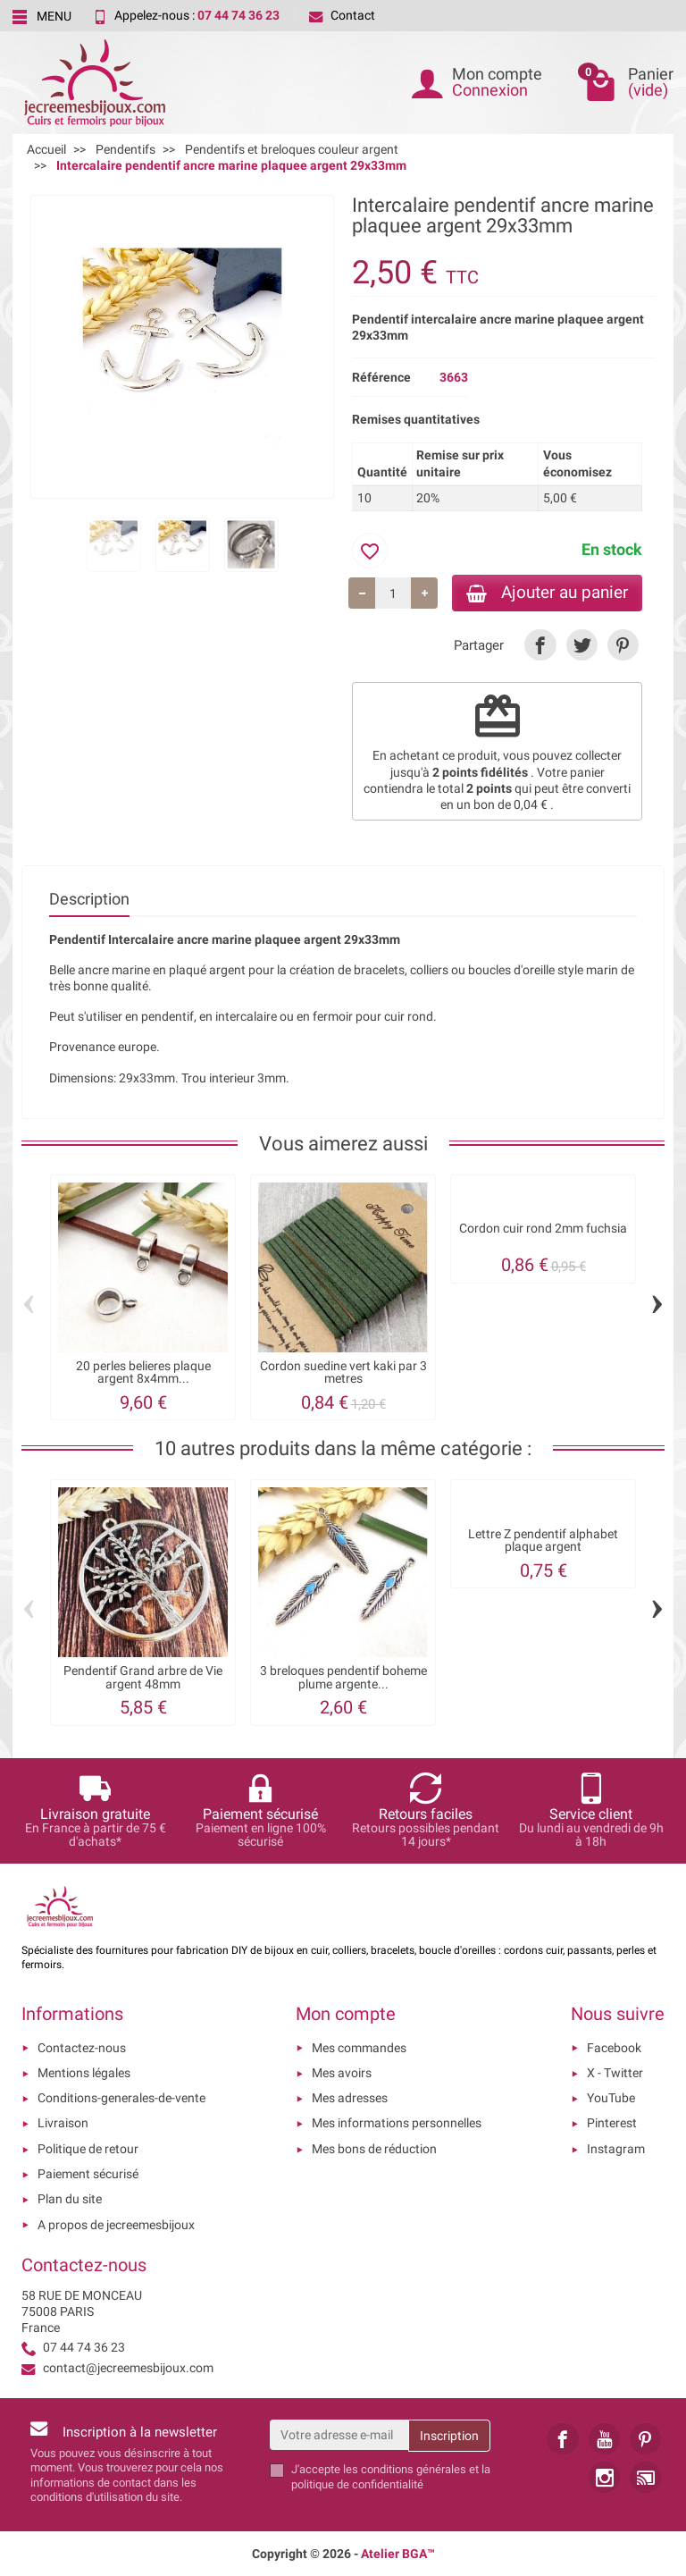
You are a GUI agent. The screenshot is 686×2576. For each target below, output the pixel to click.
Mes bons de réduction (374, 2149)
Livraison (63, 2123)
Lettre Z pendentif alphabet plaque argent (543, 1540)
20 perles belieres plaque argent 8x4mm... (143, 1372)
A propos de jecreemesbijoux (116, 2225)
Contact (342, 15)
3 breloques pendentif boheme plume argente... (343, 1676)
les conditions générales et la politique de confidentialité (390, 2476)
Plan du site (70, 2199)
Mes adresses (350, 2098)
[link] (540, 645)
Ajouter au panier (547, 592)
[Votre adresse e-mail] (339, 2435)
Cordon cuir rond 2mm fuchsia (543, 1228)
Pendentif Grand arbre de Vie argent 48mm (142, 1676)
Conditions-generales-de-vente (121, 2098)
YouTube (611, 2098)
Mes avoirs (342, 2073)
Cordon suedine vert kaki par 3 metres (343, 1372)
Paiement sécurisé (88, 2174)
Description (89, 898)
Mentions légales (84, 2073)
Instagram (616, 2149)
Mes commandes (359, 2048)
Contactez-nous (82, 2048)
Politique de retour (88, 2149)
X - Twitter (615, 2073)
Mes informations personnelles (396, 2123)
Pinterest (612, 2123)
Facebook (614, 2048)
